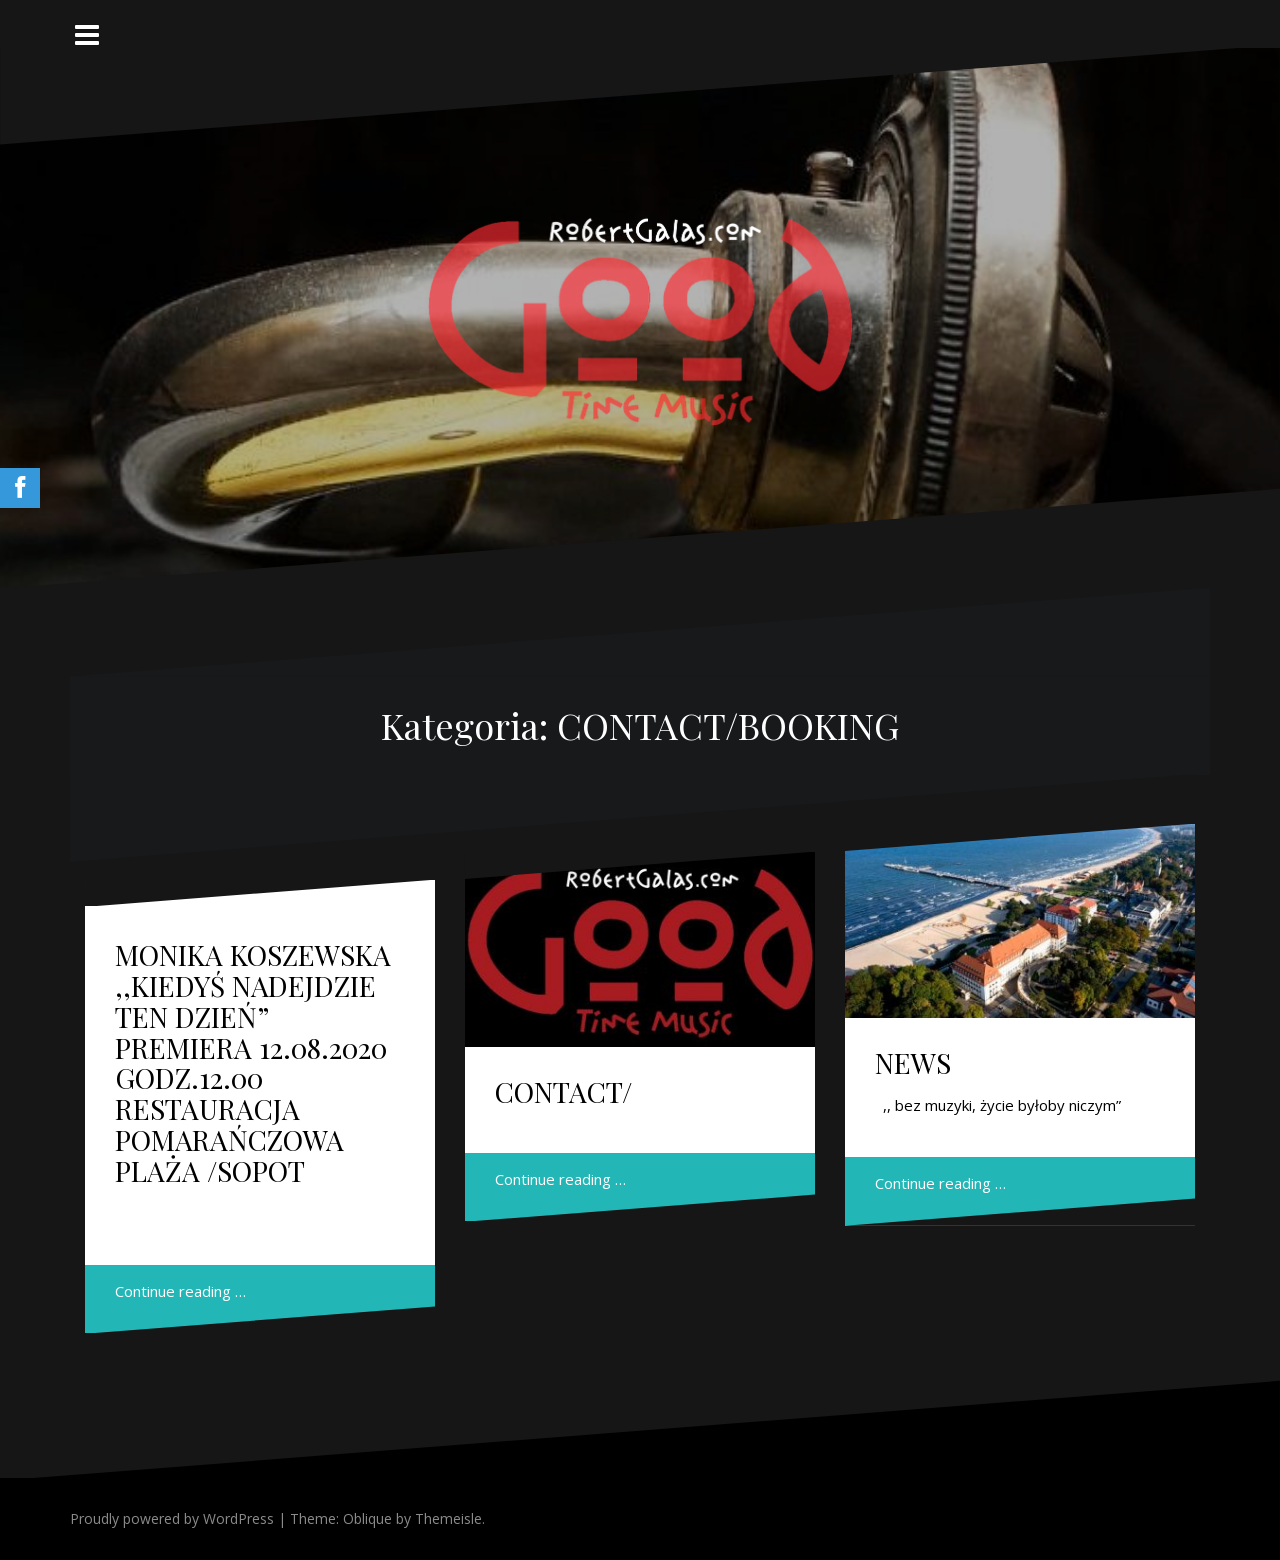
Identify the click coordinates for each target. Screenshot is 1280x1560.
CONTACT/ (563, 1091)
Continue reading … (180, 1291)
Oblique (367, 1518)
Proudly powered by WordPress (172, 1518)
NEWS (913, 1062)
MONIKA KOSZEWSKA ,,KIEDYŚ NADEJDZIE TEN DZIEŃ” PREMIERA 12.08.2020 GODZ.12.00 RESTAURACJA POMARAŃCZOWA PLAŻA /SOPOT (253, 1062)
